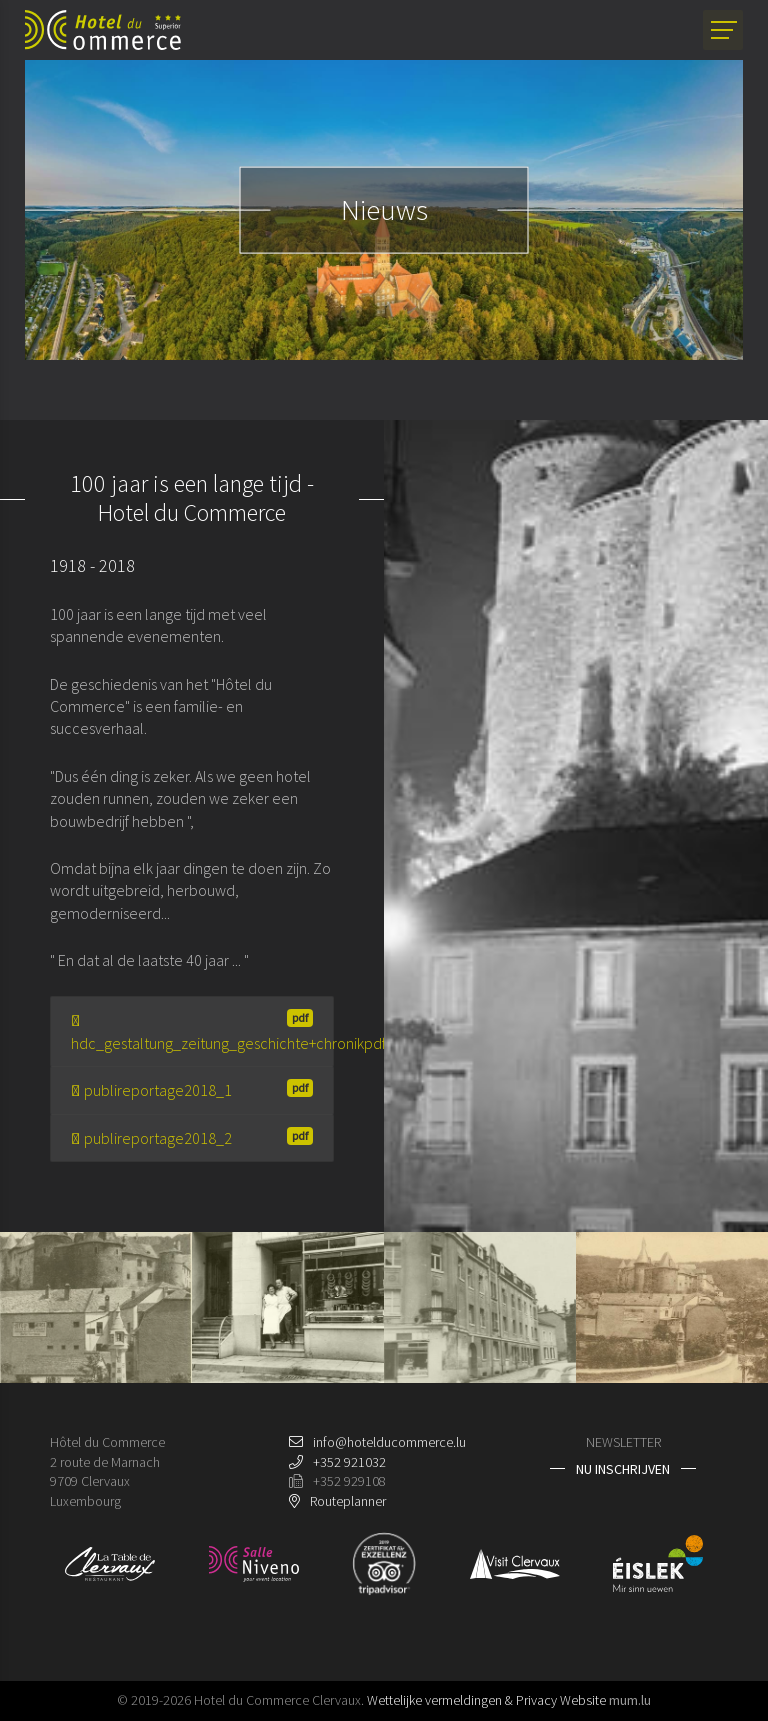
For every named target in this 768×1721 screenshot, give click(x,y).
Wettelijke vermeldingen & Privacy (462, 1700)
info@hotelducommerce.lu (389, 1442)
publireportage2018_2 (192, 1137)
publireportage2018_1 (192, 1089)
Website (583, 1700)
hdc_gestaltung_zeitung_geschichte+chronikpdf (202, 1030)
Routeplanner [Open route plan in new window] (348, 1501)
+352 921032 (349, 1462)
